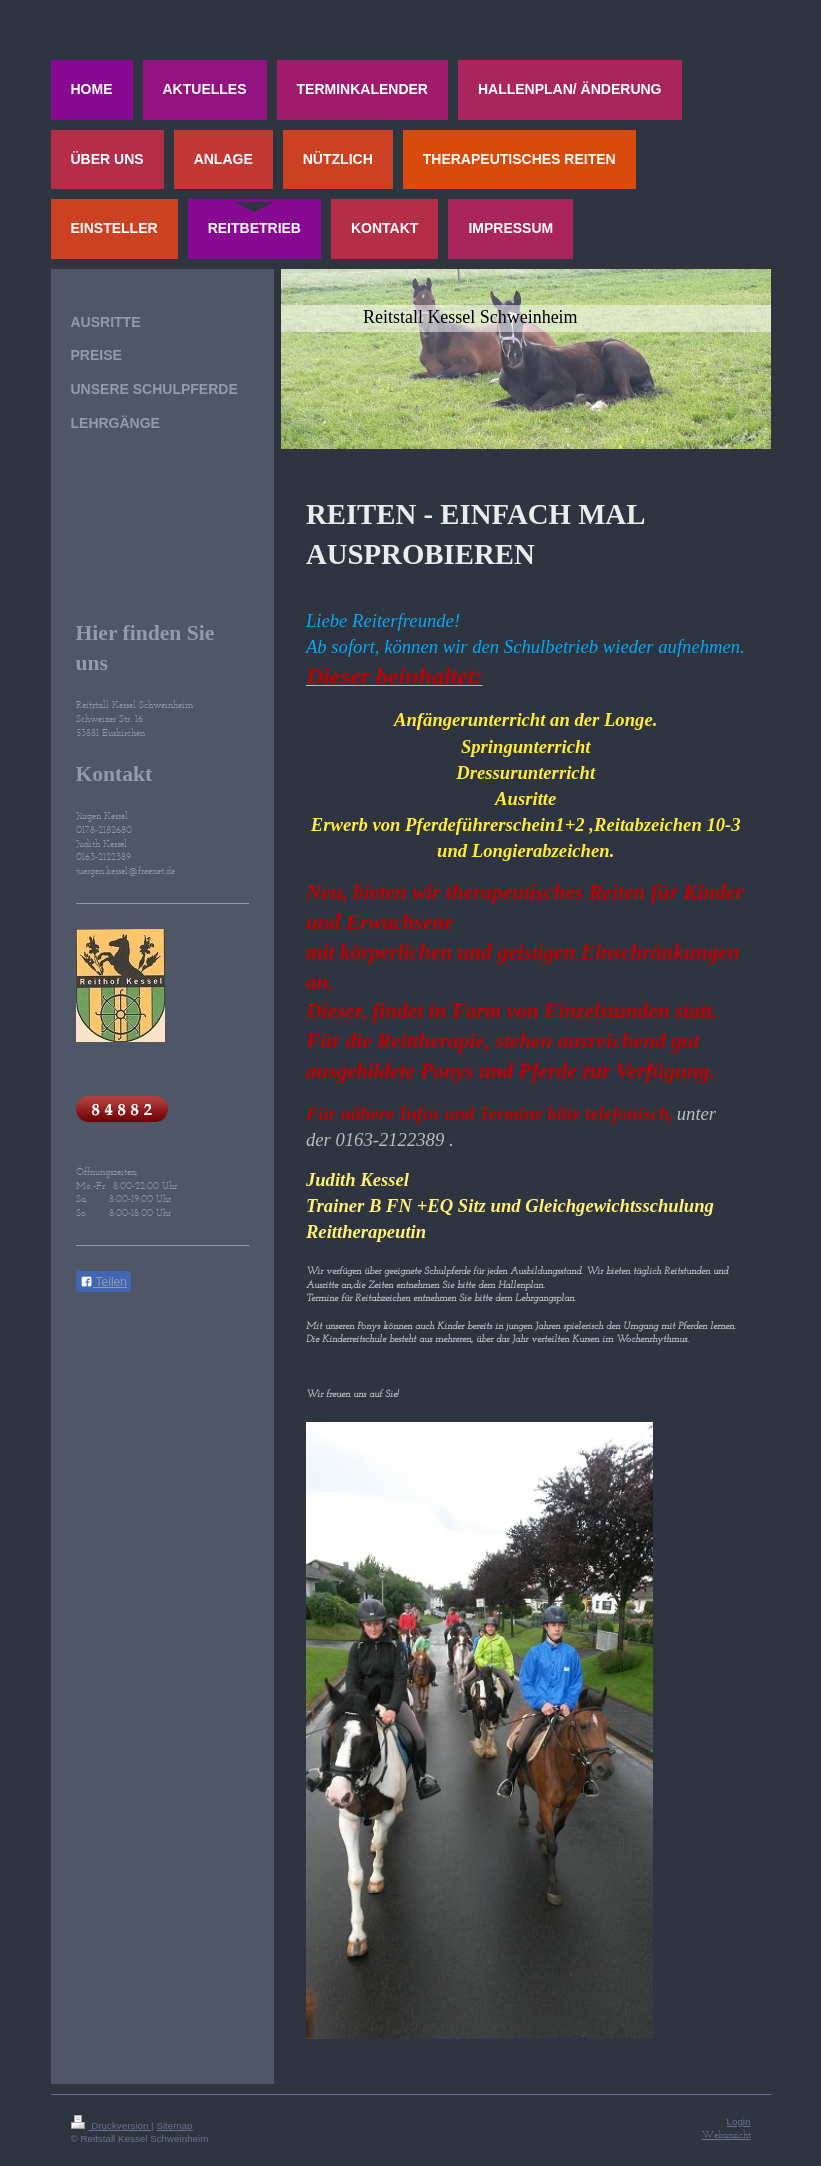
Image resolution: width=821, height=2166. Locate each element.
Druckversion (111, 2125)
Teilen (103, 1282)
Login (739, 2121)
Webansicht (726, 2134)
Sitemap (174, 2125)
